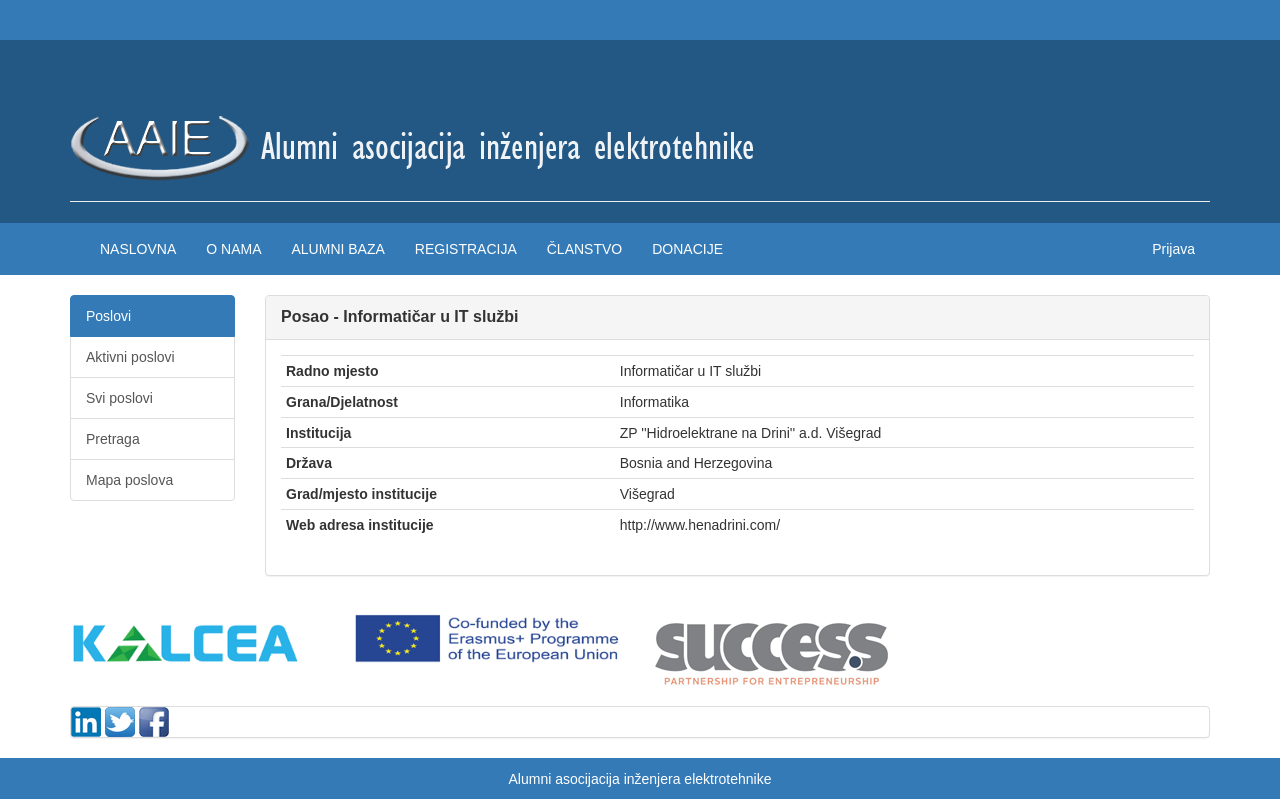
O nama (233, 249)
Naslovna (138, 249)
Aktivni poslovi (130, 357)
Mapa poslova (129, 480)
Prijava (1173, 249)
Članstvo (584, 249)
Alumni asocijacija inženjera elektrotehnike (639, 779)
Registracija (466, 249)
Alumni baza (337, 249)
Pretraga (113, 439)
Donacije (687, 249)
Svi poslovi (119, 398)
